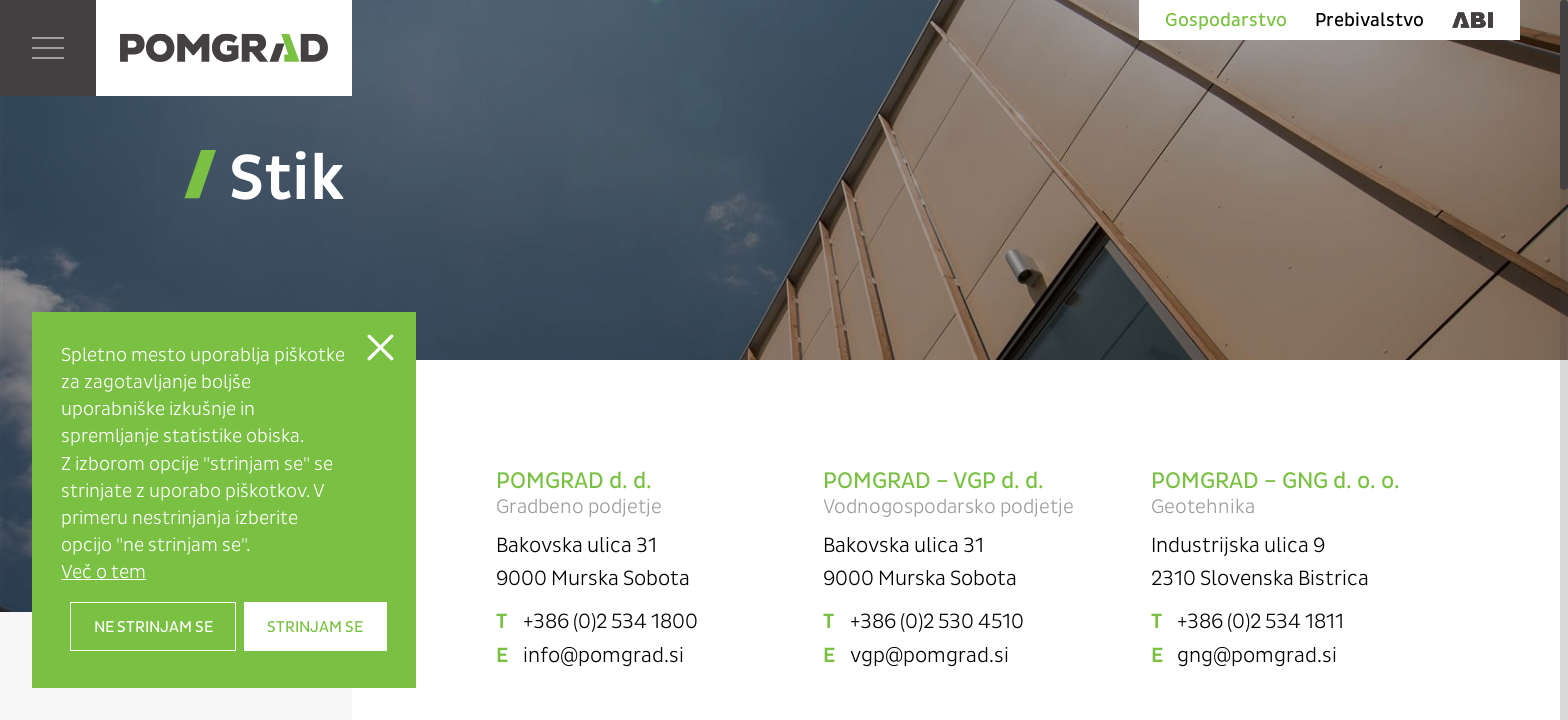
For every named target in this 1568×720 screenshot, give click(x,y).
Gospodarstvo (1226, 20)
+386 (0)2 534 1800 (610, 621)
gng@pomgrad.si (1257, 655)
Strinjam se (315, 626)
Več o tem (103, 571)
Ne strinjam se (153, 626)
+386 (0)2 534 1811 (1260, 621)
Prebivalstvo (1369, 20)
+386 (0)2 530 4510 (937, 621)
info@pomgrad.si (603, 655)
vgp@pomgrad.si (929, 655)
